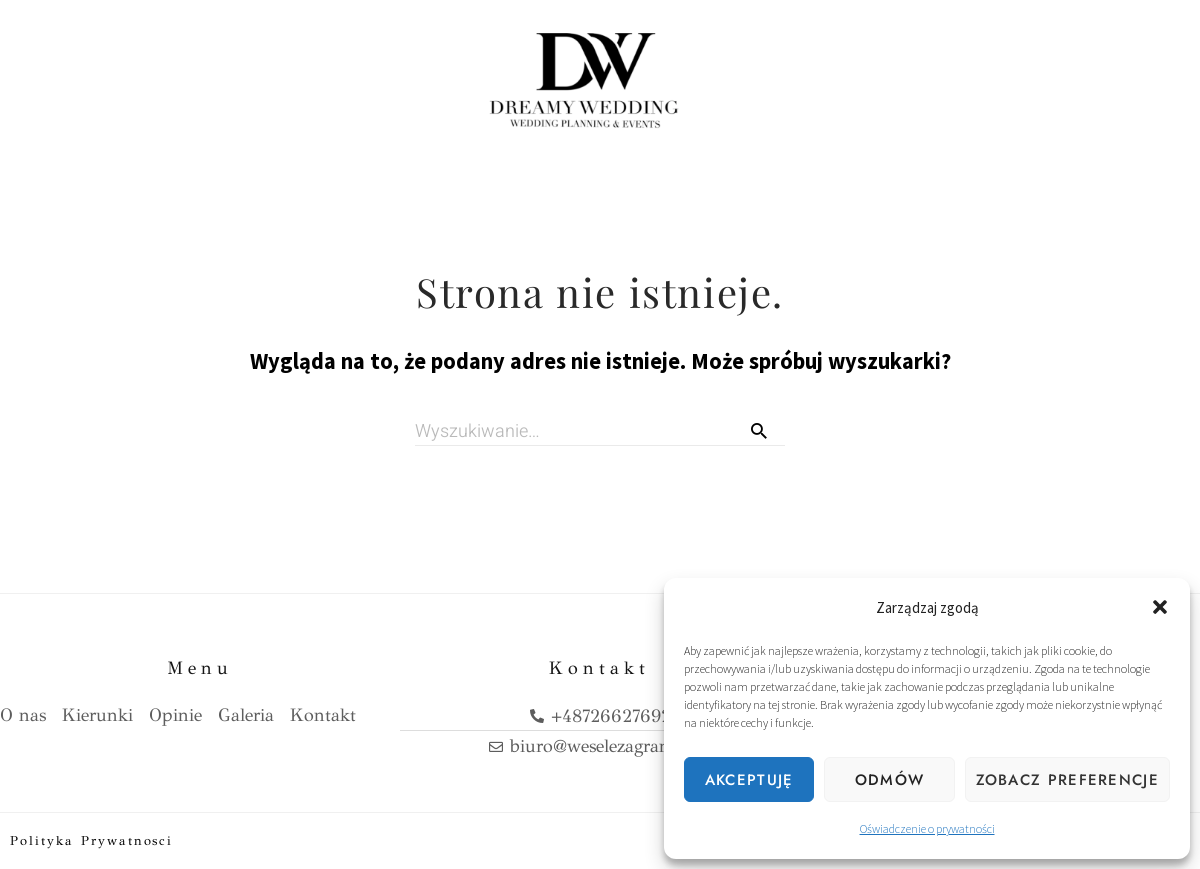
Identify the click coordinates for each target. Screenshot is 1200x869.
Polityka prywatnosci (91, 840)
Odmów (890, 780)
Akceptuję (749, 780)
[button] (1160, 607)
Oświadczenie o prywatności (927, 828)
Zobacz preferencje (1067, 780)
